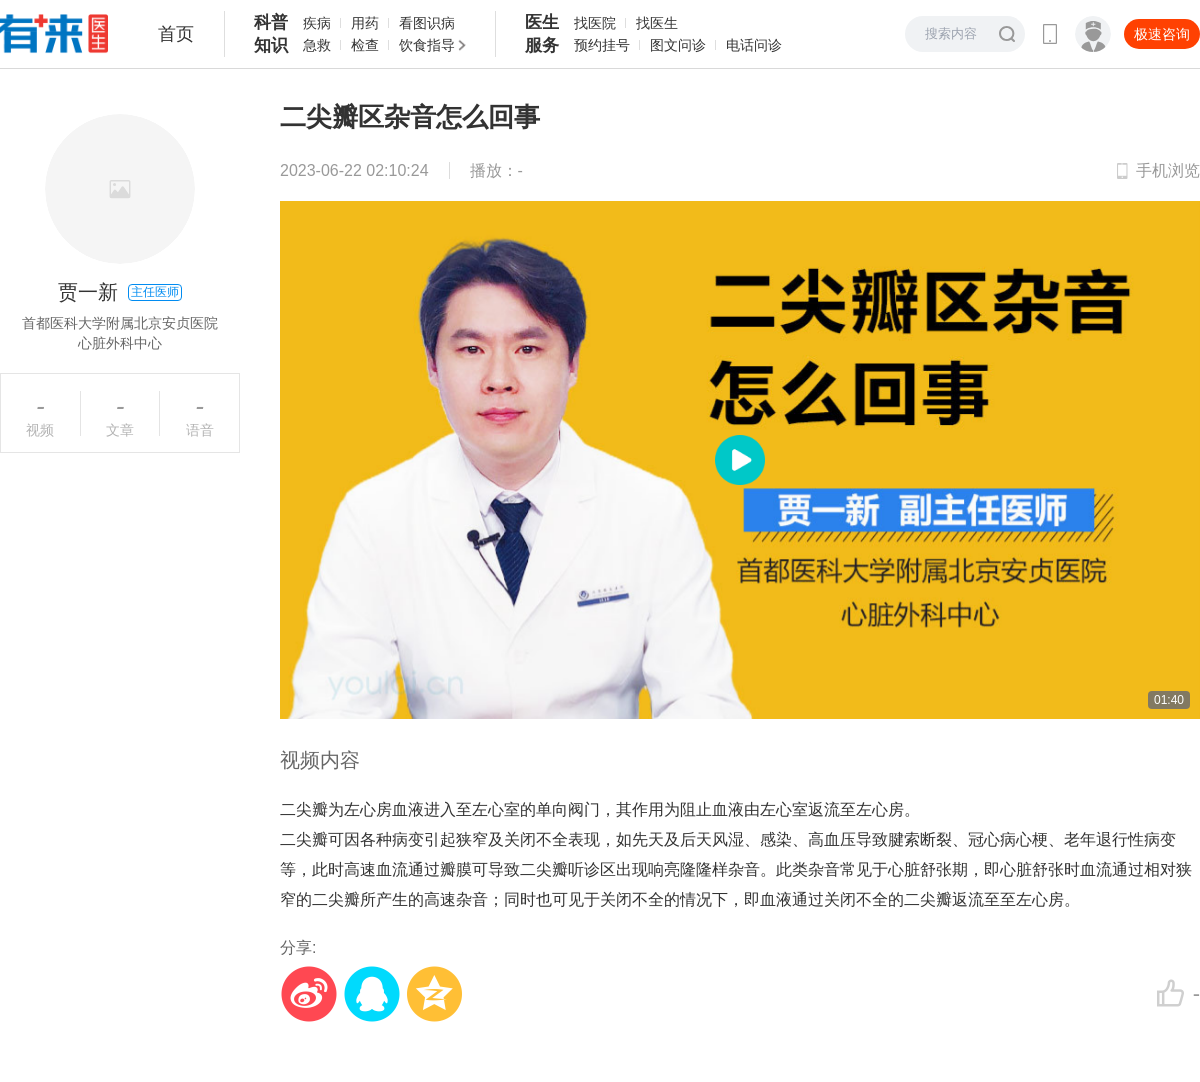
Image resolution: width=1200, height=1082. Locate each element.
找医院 (595, 23)
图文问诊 (678, 45)
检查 (365, 45)
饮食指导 (427, 45)
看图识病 (427, 23)
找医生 (657, 23)
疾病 (317, 23)
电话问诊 (754, 45)
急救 (317, 45)
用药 (365, 23)
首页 (176, 34)
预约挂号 (602, 45)
